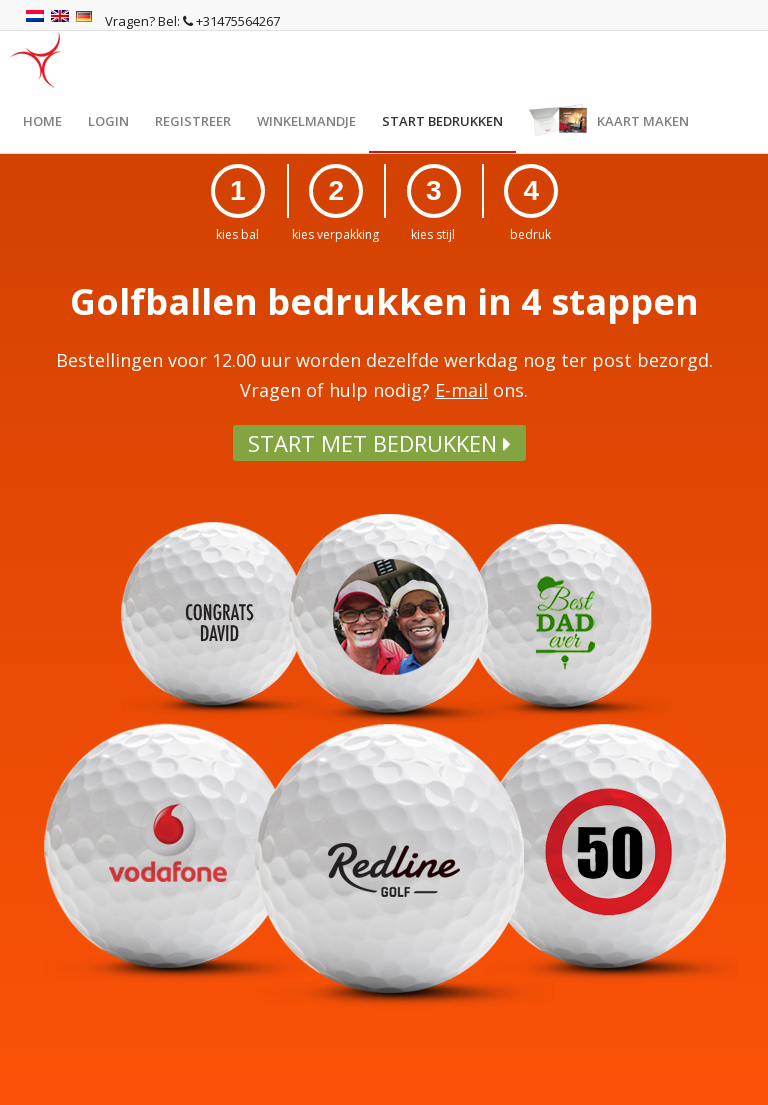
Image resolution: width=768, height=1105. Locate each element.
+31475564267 (231, 21)
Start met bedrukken (379, 443)
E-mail (461, 390)
